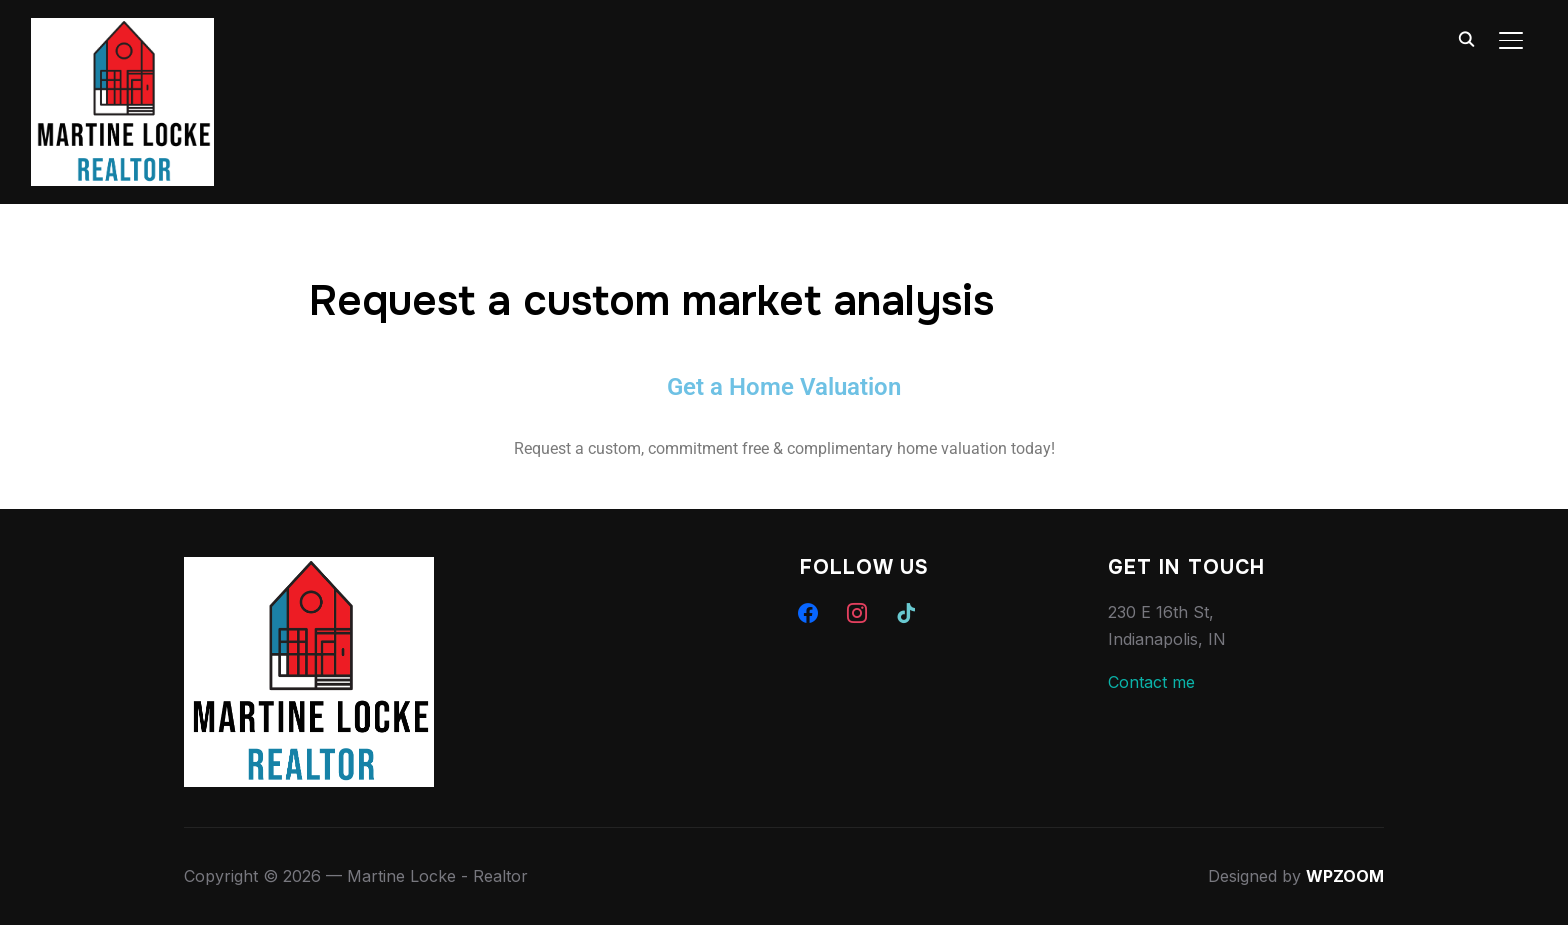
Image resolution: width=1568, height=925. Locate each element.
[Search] (1467, 38)
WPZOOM (1345, 876)
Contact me (1151, 682)
